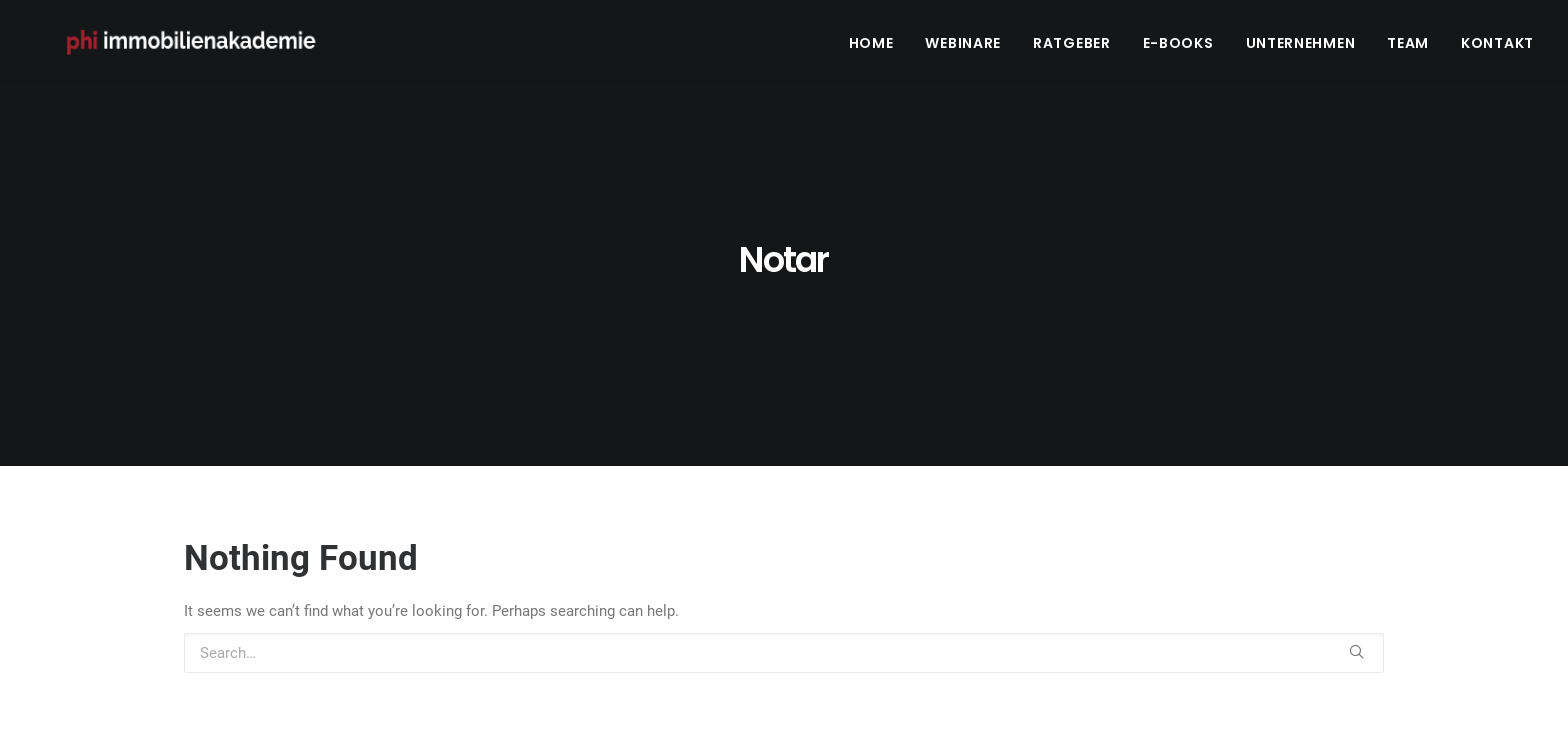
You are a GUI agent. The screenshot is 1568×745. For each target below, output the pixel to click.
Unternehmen (1301, 47)
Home (871, 47)
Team (1408, 47)
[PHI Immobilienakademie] (200, 47)
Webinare (963, 47)
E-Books (1178, 47)
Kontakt (1497, 47)
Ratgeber (1072, 47)
